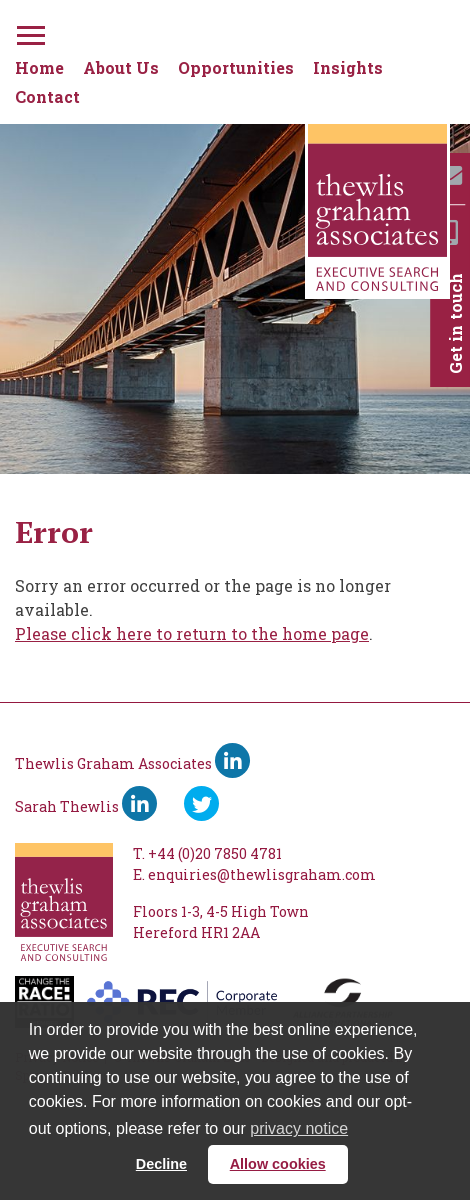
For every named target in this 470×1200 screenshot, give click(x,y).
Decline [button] (161, 1164)
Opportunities (236, 67)
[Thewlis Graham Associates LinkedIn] (232, 760)
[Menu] (29, 32)
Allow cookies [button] (278, 1164)
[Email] (449, 175)
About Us (121, 67)
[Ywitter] (201, 803)
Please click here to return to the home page (192, 633)
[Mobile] (450, 232)
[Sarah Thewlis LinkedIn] (139, 803)
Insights (348, 67)
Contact (47, 96)
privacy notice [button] (299, 1128)
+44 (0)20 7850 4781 (215, 853)
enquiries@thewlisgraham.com (262, 874)
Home (39, 67)
